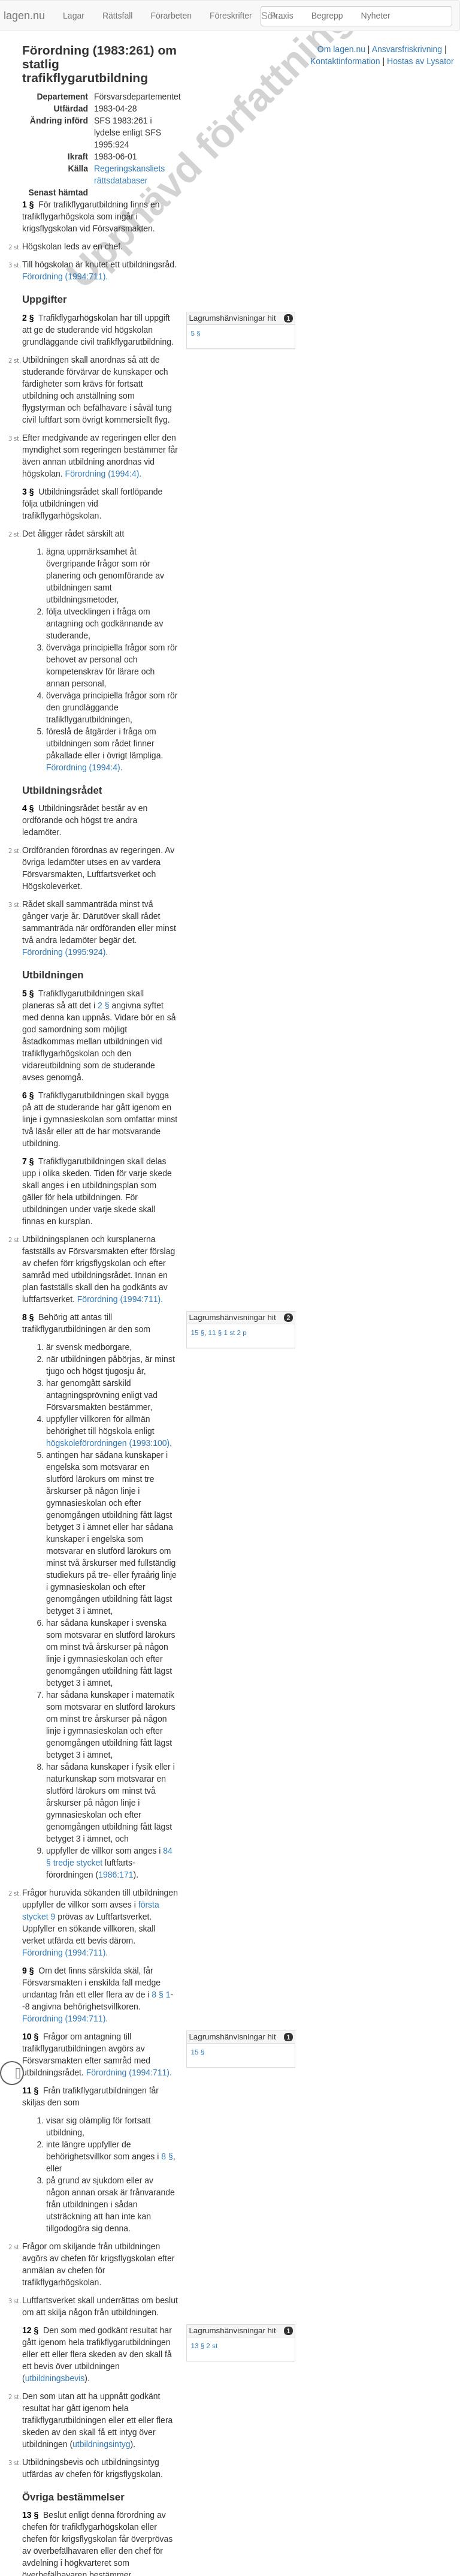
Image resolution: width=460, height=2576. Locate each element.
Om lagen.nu (116, 2570)
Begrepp (327, 15)
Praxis (281, 15)
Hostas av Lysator (334, 2570)
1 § (28, 154)
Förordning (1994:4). (103, 352)
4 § (28, 578)
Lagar (73, 15)
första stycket (191, 1831)
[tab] (364, 245)
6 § (28, 782)
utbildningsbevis (154, 1628)
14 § (30, 1861)
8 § (28, 931)
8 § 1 (189, 1369)
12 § (30, 1604)
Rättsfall (117, 15)
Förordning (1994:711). (222, 202)
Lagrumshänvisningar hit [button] (323, 244)
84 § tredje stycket (197, 1273)
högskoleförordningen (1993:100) (108, 1021)
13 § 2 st (295, 1620)
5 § (286, 259)
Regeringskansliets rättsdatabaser (157, 130)
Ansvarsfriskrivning (182, 2570)
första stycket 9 (78, 1315)
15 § (288, 947)
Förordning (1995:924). (144, 674)
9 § (28, 1357)
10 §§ (182, 1915)
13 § (30, 1741)
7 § (28, 823)
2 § (28, 244)
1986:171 (115, 1285)
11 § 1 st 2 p (318, 947)
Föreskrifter (231, 15)
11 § (30, 1448)
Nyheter (376, 15)
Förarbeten (170, 15)
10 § (30, 1399)
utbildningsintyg (152, 1670)
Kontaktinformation (259, 2570)
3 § (28, 370)
